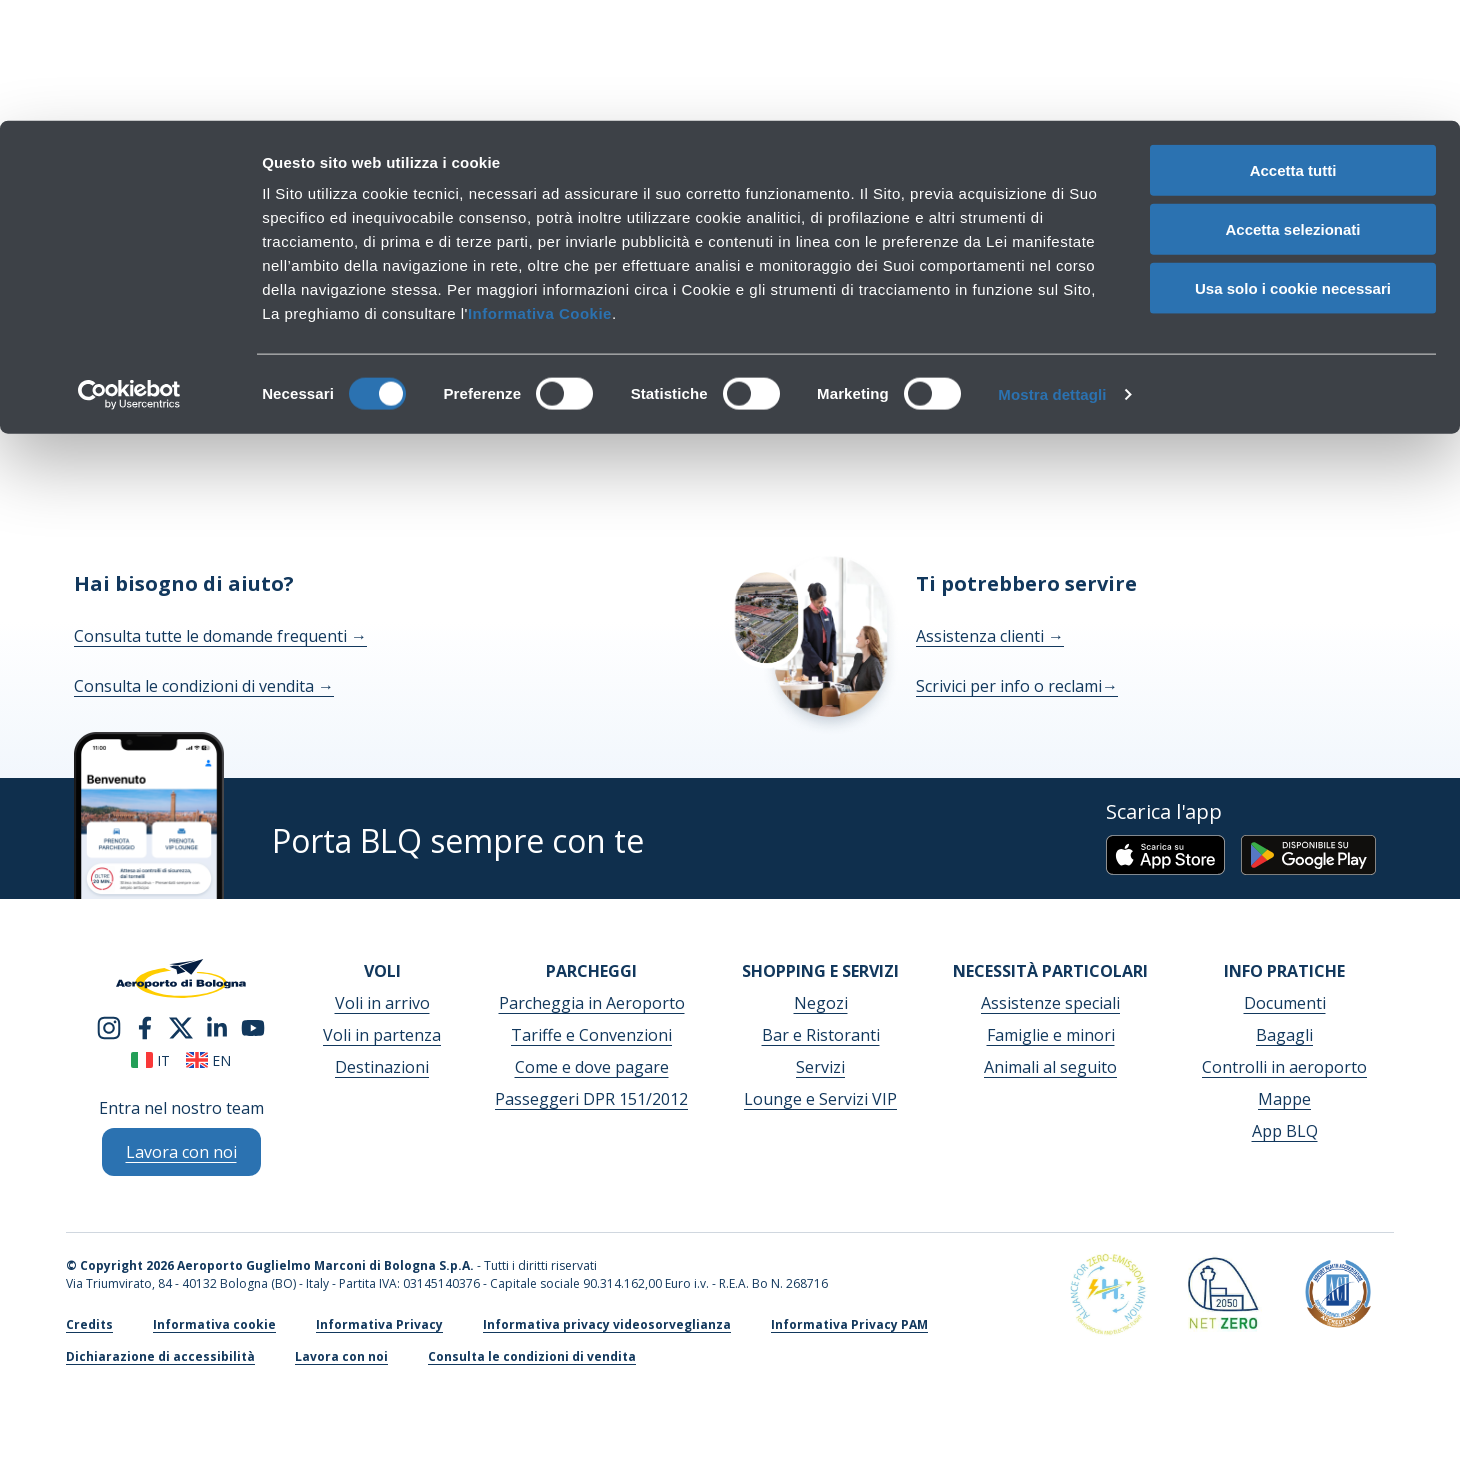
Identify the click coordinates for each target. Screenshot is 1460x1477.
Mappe (1284, 1099)
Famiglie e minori (1051, 1035)
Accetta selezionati (1292, 108)
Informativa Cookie (540, 192)
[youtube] (253, 1026)
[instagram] (109, 1026)
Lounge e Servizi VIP (820, 1099)
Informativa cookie (214, 1324)
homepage (989, 352)
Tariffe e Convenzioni (591, 1035)
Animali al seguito (1050, 1067)
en (208, 1060)
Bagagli (1284, 1035)
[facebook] (145, 1026)
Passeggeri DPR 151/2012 (591, 1099)
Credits (89, 1324)
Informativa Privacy (379, 1324)
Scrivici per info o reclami (1017, 686)
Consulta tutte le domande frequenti (220, 636)
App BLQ (1285, 1131)
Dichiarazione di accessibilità (160, 1356)
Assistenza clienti (990, 636)
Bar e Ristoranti (821, 1035)
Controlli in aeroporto (1284, 1067)
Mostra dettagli (1052, 273)
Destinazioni (382, 1067)
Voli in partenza (382, 1035)
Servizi (820, 1067)
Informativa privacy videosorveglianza (607, 1324)
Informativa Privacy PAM (849, 1324)
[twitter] (181, 1026)
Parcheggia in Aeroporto (592, 1003)
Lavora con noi (341, 1356)
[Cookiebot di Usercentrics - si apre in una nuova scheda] (129, 274)
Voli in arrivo (382, 1003)
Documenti (1285, 1003)
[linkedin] (217, 1026)
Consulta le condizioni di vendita (204, 686)
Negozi (821, 1003)
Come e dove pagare (592, 1067)
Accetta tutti (1293, 49)
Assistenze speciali (1050, 1003)
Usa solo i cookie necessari (1293, 167)
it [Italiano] (150, 1060)
